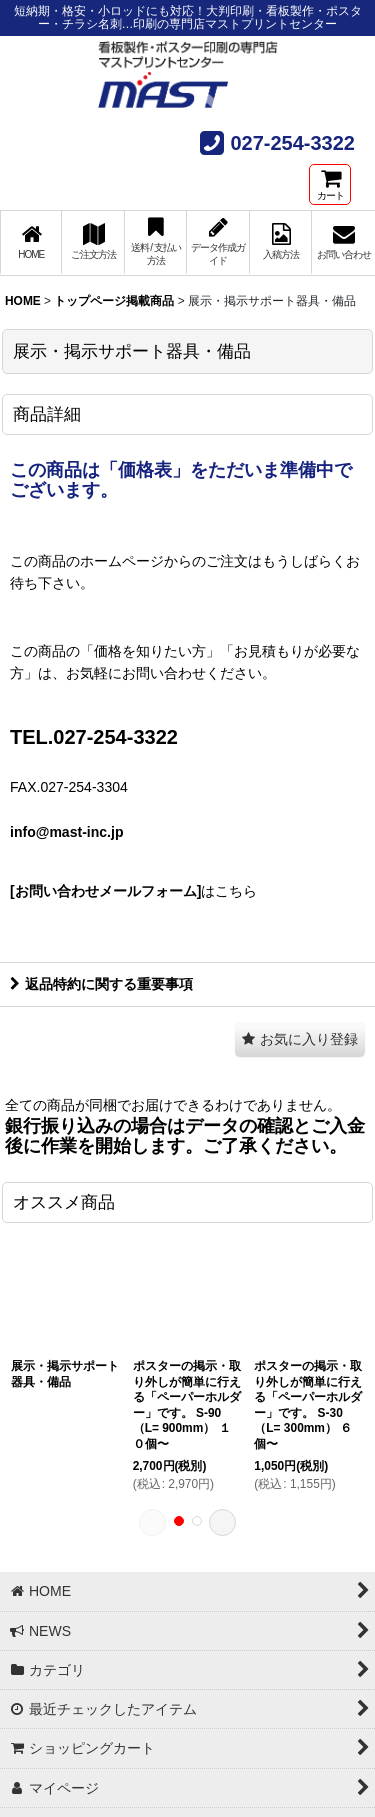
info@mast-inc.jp (66, 832)
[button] (300, 1039)
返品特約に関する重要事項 (101, 984)
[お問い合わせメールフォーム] (105, 891)
